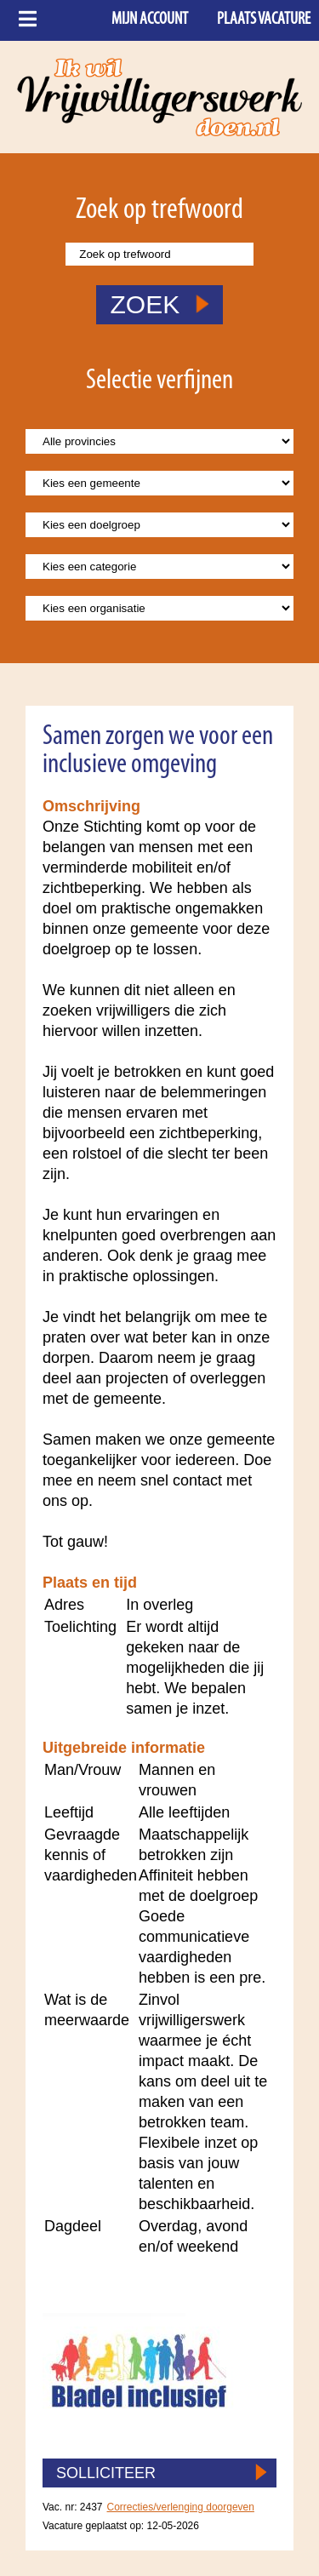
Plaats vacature (263, 19)
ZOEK (159, 304)
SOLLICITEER (106, 2473)
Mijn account (149, 19)
